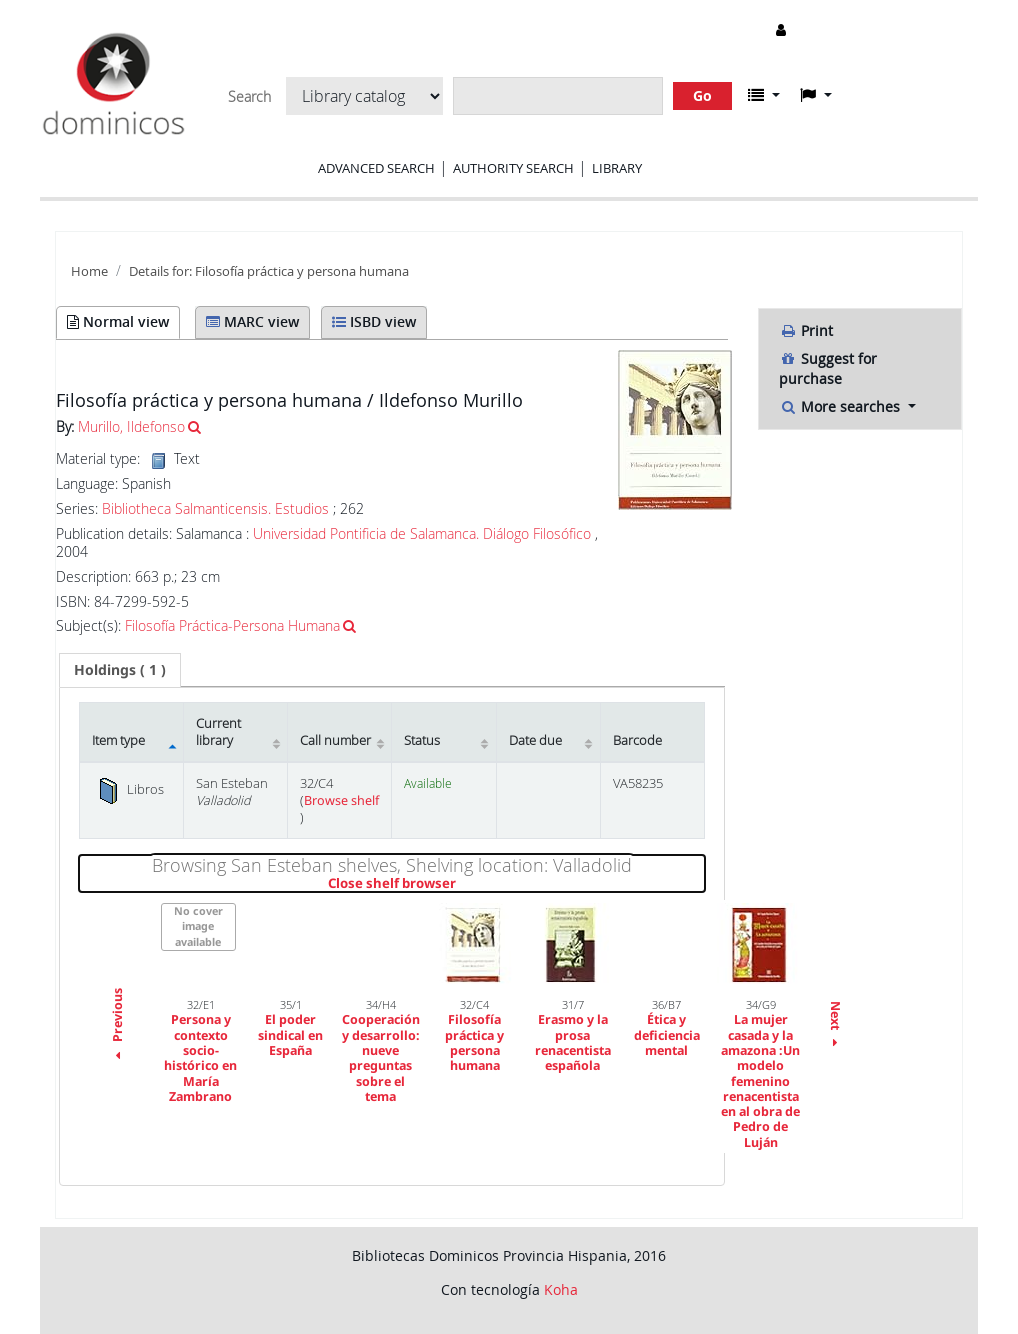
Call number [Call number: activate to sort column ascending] (335, 740)
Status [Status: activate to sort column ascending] (422, 740)
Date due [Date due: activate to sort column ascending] (535, 740)
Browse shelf (341, 800)
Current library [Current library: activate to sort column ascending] (218, 732)
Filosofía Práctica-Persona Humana (232, 625)
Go (702, 95)
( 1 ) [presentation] (120, 669)
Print (806, 330)
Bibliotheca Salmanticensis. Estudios (215, 509)
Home (89, 271)
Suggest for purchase (828, 368)
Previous (117, 1026)
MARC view (252, 321)
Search (249, 97)
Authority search (513, 168)
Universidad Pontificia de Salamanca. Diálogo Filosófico (422, 533)
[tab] (120, 670)
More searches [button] (841, 406)
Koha (561, 1289)
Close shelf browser (460, 884)
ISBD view (374, 321)
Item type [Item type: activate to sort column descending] (118, 740)
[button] (764, 95)
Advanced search (376, 168)
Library (617, 168)
